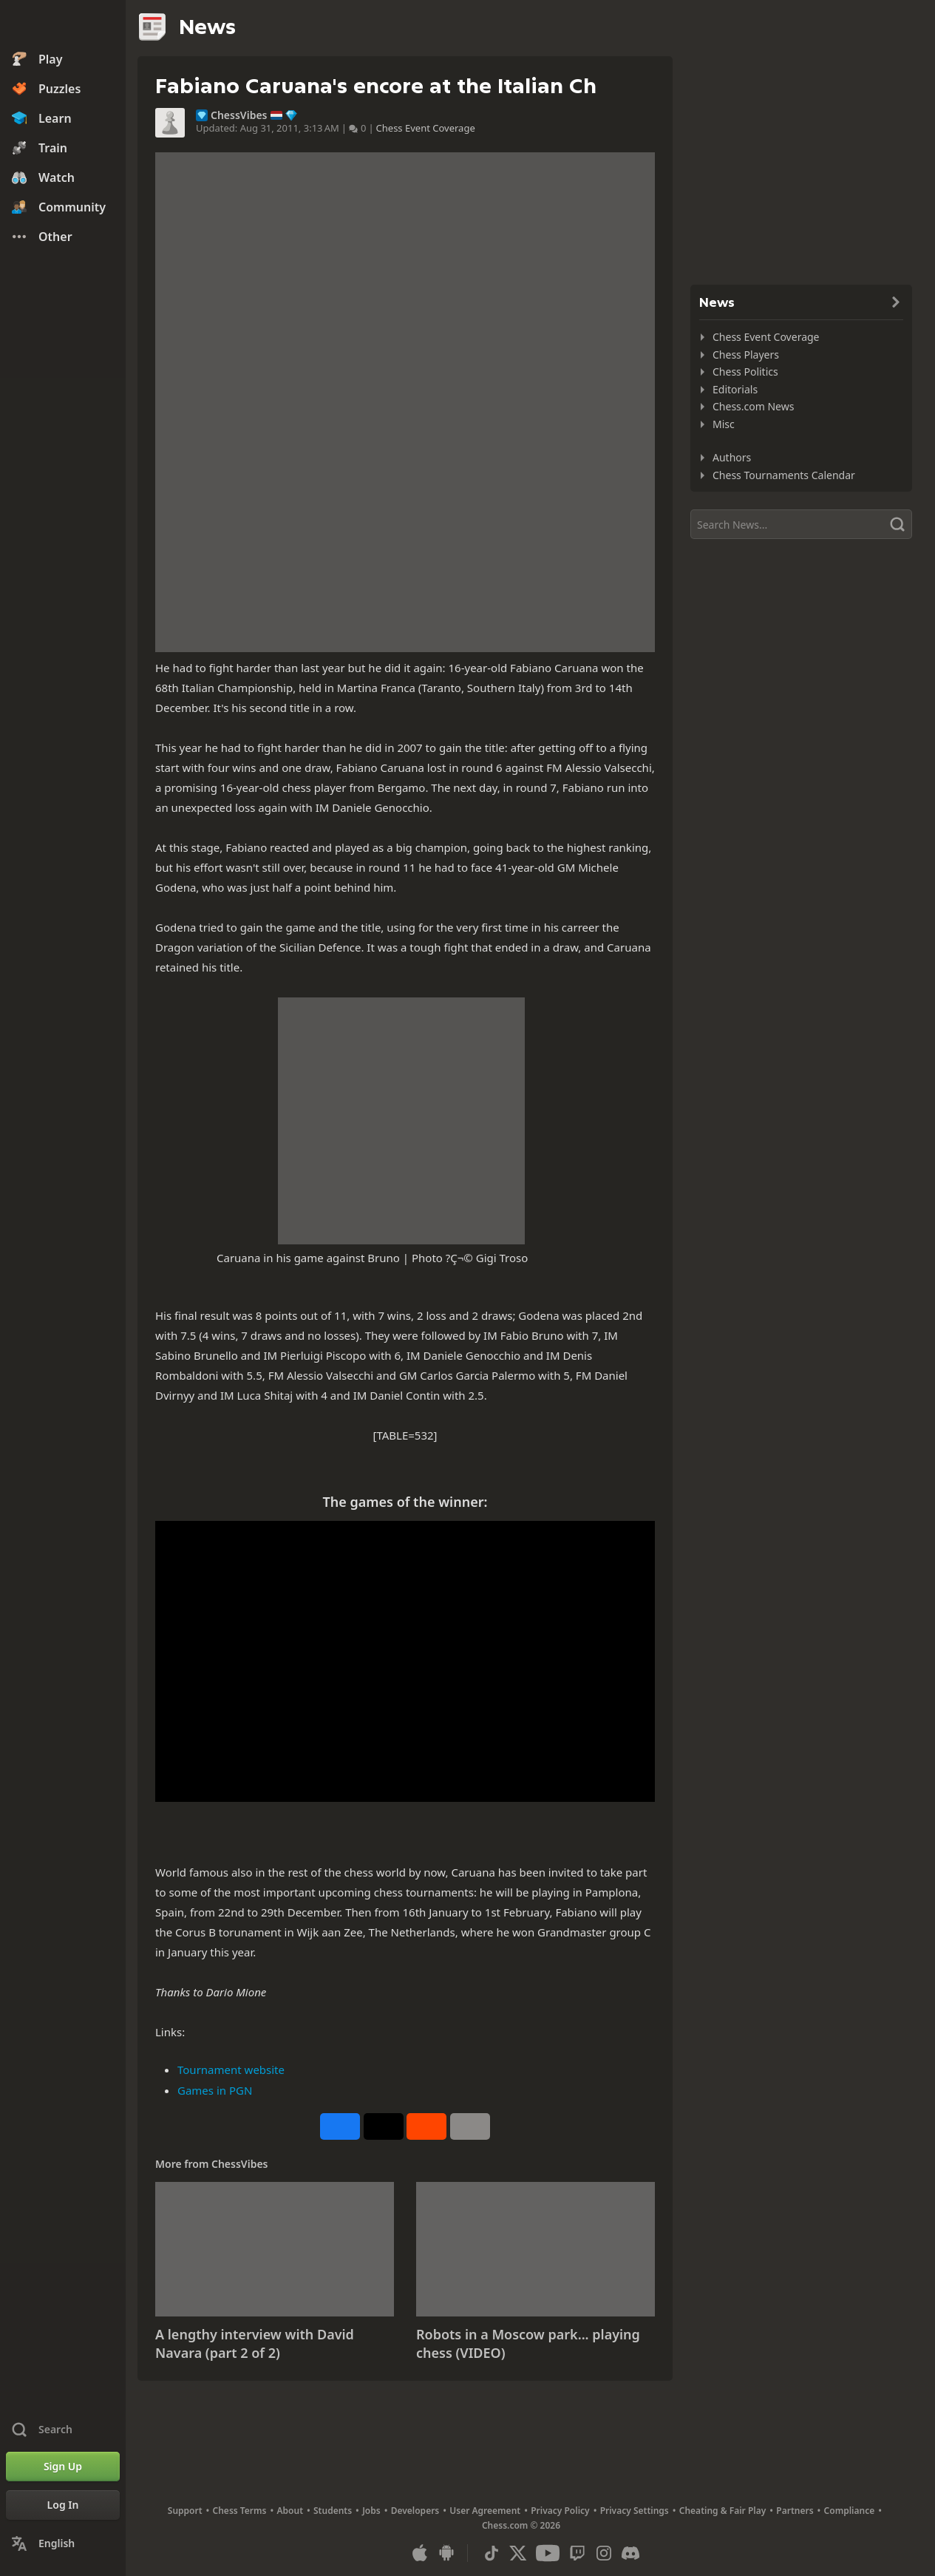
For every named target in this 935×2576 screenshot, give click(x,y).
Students (332, 2510)
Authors (732, 457)
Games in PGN (214, 2090)
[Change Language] (63, 2543)
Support (185, 2510)
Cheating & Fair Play (722, 2510)
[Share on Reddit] (426, 2126)
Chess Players (746, 355)
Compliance (849, 2510)
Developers (415, 2510)
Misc (724, 424)
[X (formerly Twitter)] (518, 2553)
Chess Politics (745, 372)
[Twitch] (577, 2553)
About (290, 2510)
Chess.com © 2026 (521, 2525)
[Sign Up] (63, 2466)
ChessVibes (239, 115)
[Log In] (63, 2505)
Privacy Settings (634, 2510)
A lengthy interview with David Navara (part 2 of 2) (254, 2343)
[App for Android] (446, 2553)
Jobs (371, 2510)
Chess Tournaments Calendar (784, 475)
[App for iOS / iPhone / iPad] (420, 2553)
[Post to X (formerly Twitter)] (384, 2126)
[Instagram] (604, 2553)
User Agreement (484, 2510)
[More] (470, 2126)
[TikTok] (491, 2553)
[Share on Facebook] (340, 2126)
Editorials (735, 389)
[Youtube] (548, 2553)
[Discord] (630, 2553)
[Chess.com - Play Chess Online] (63, 25)
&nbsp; (405, 1661)
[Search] (801, 524)
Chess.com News (753, 406)
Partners (794, 2510)
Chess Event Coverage (425, 128)
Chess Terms (240, 2510)
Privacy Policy (560, 2510)
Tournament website (231, 2069)
